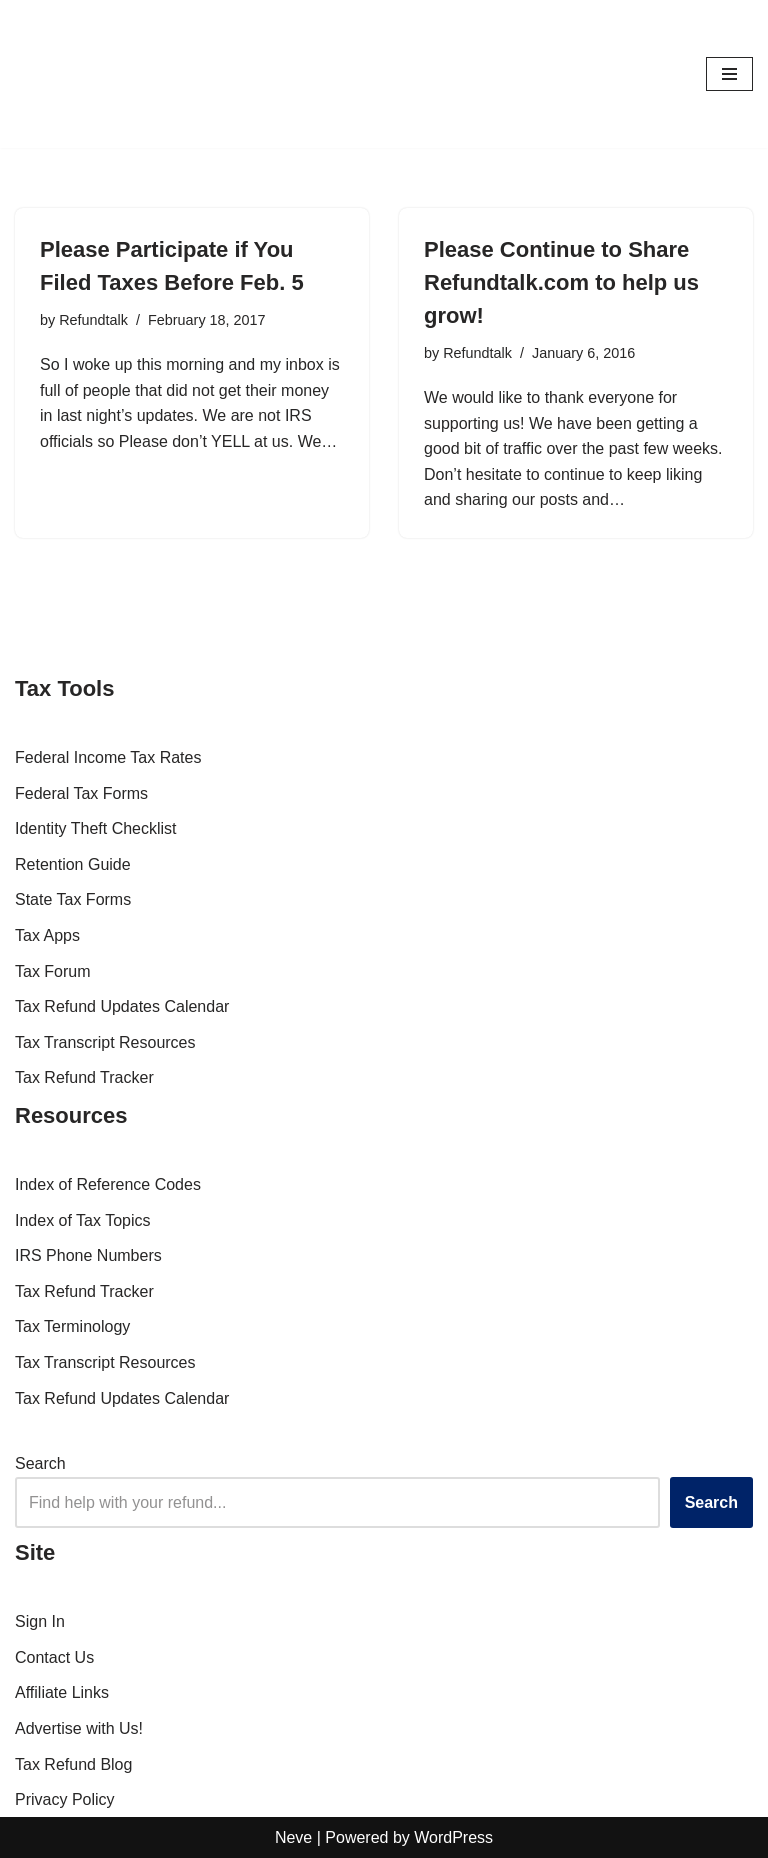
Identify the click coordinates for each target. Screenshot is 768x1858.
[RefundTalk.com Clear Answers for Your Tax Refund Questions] (75, 74)
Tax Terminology (72, 1326)
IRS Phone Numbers (88, 1255)
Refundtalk (93, 320)
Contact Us (54, 1657)
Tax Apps (47, 935)
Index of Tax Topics (83, 1220)
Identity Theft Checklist (96, 828)
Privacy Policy (65, 1799)
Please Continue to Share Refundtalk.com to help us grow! (561, 282)
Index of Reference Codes (108, 1184)
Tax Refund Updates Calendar (122, 1006)
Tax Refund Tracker (84, 1077)
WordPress (453, 1837)
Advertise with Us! (79, 1728)
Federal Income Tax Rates (108, 757)
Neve (293, 1837)
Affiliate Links (62, 1692)
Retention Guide (73, 864)
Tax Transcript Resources (105, 1042)
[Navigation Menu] (729, 74)
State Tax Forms (73, 899)
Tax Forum (53, 971)
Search (40, 1463)
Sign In (40, 1621)
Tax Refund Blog (73, 1764)
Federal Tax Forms (81, 793)
